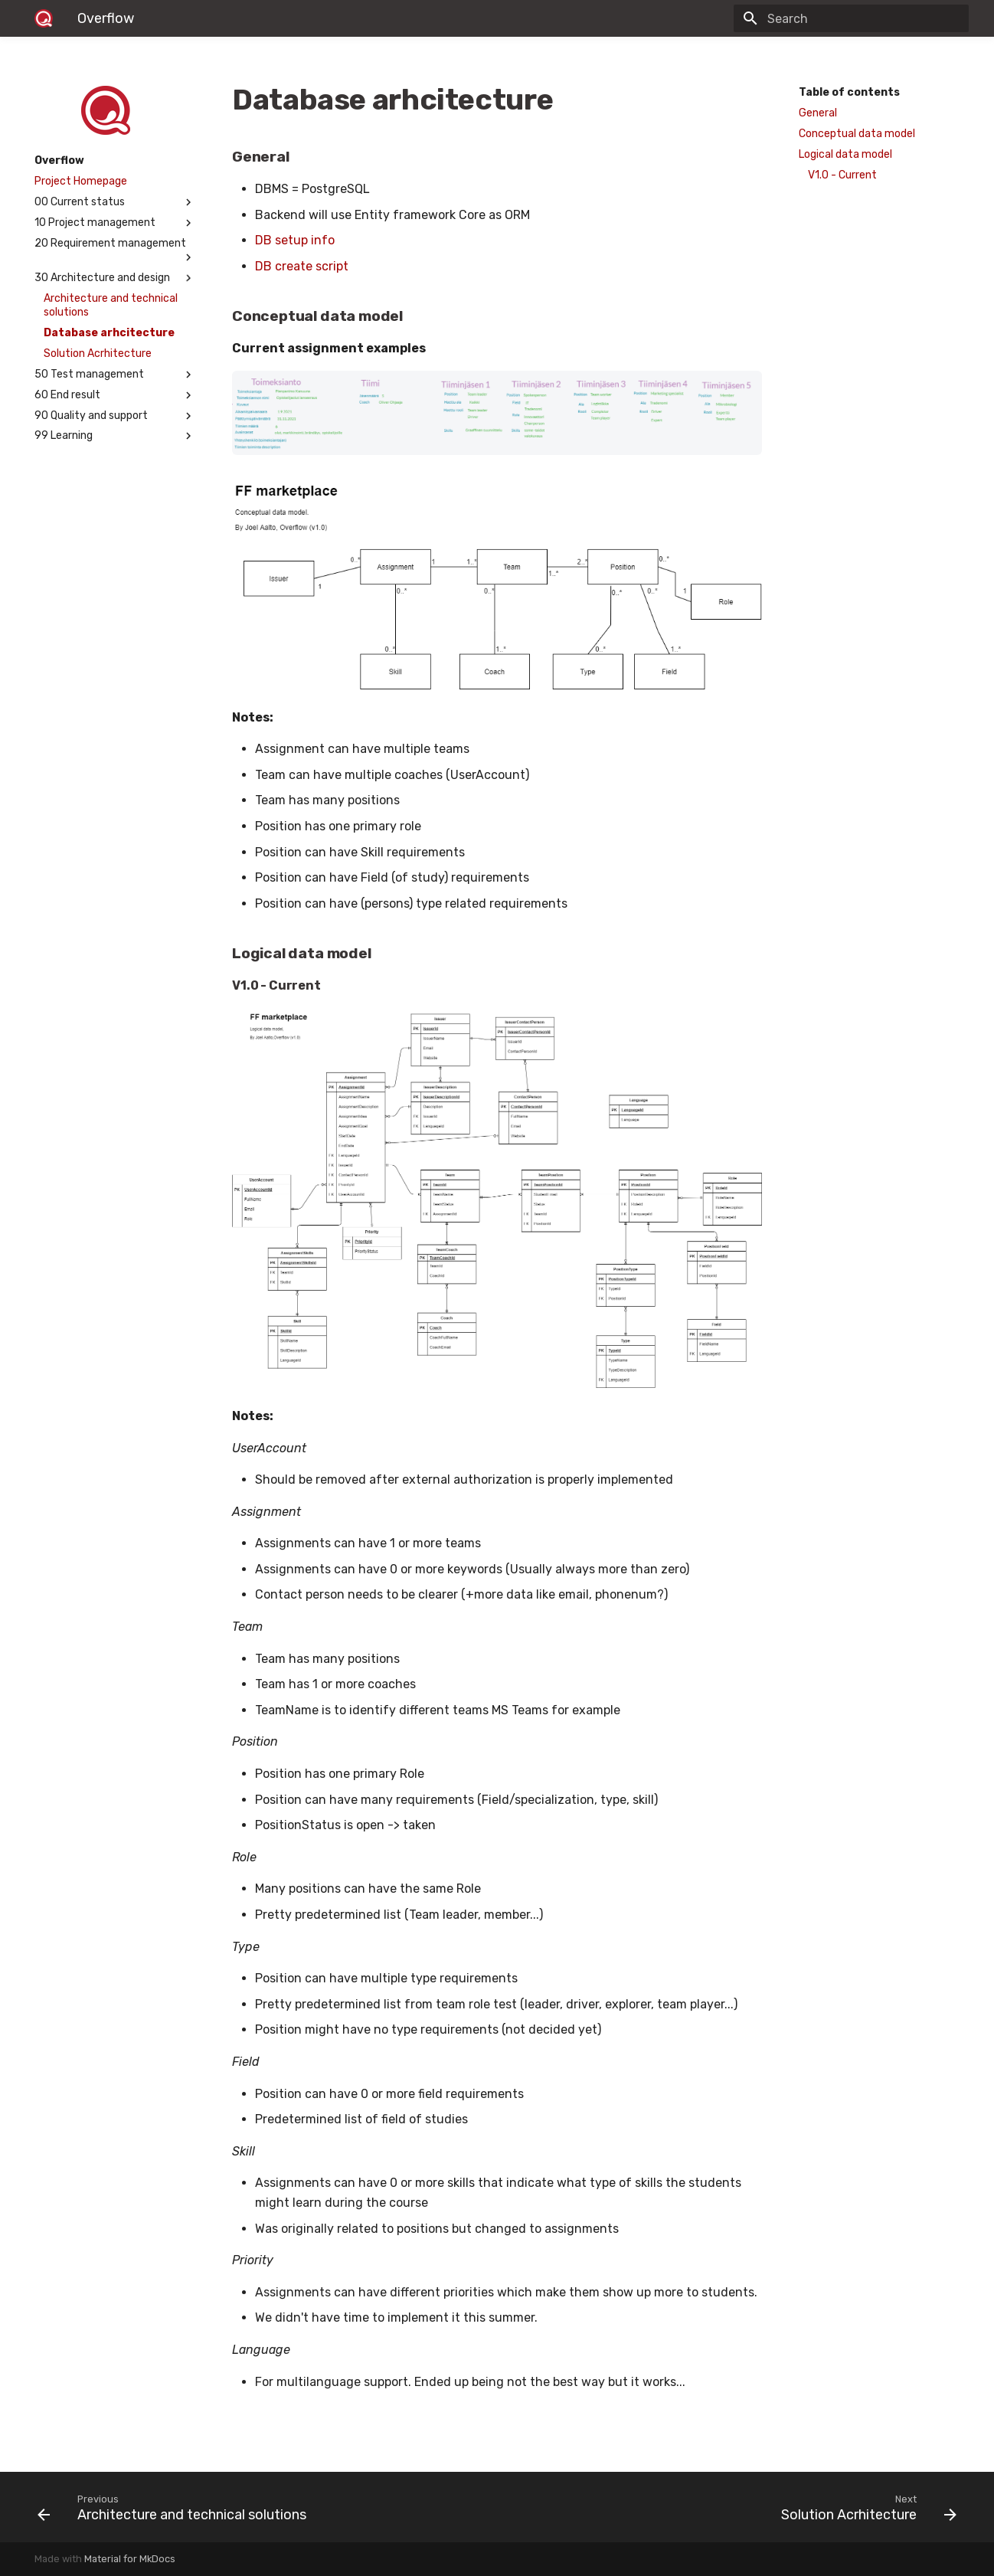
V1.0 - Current (842, 175)
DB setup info (295, 240)
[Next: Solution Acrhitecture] (733, 2507)
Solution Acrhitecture (98, 353)
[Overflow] (43, 18)
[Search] (879, 18)
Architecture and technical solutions (111, 305)
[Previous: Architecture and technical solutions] (261, 2507)
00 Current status (114, 202)
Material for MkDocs (129, 2559)
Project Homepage (80, 181)
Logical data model (845, 154)
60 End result (114, 395)
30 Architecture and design (114, 278)
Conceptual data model (857, 133)
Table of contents (849, 92)
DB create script (301, 266)
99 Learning (114, 436)
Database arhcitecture (109, 332)
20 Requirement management (114, 250)
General (818, 112)
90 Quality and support (114, 416)
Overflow (59, 160)
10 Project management (114, 223)
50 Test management (114, 374)
